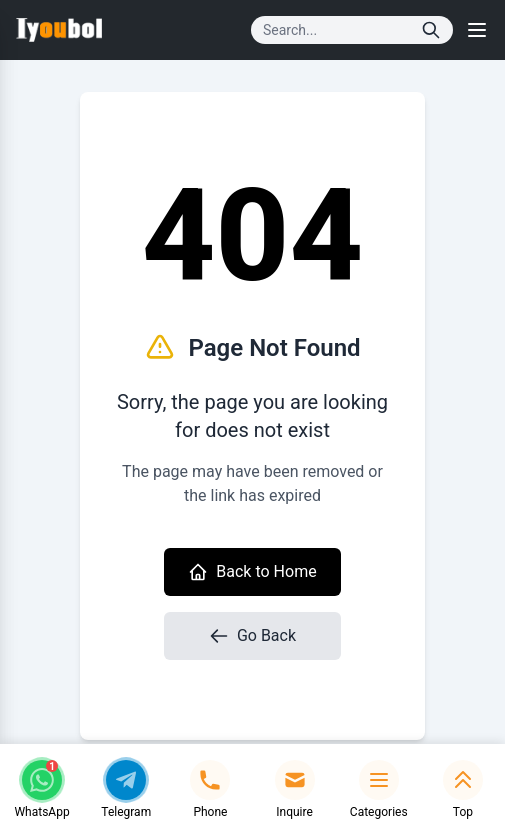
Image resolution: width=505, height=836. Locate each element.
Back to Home (252, 572)
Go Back (252, 636)
